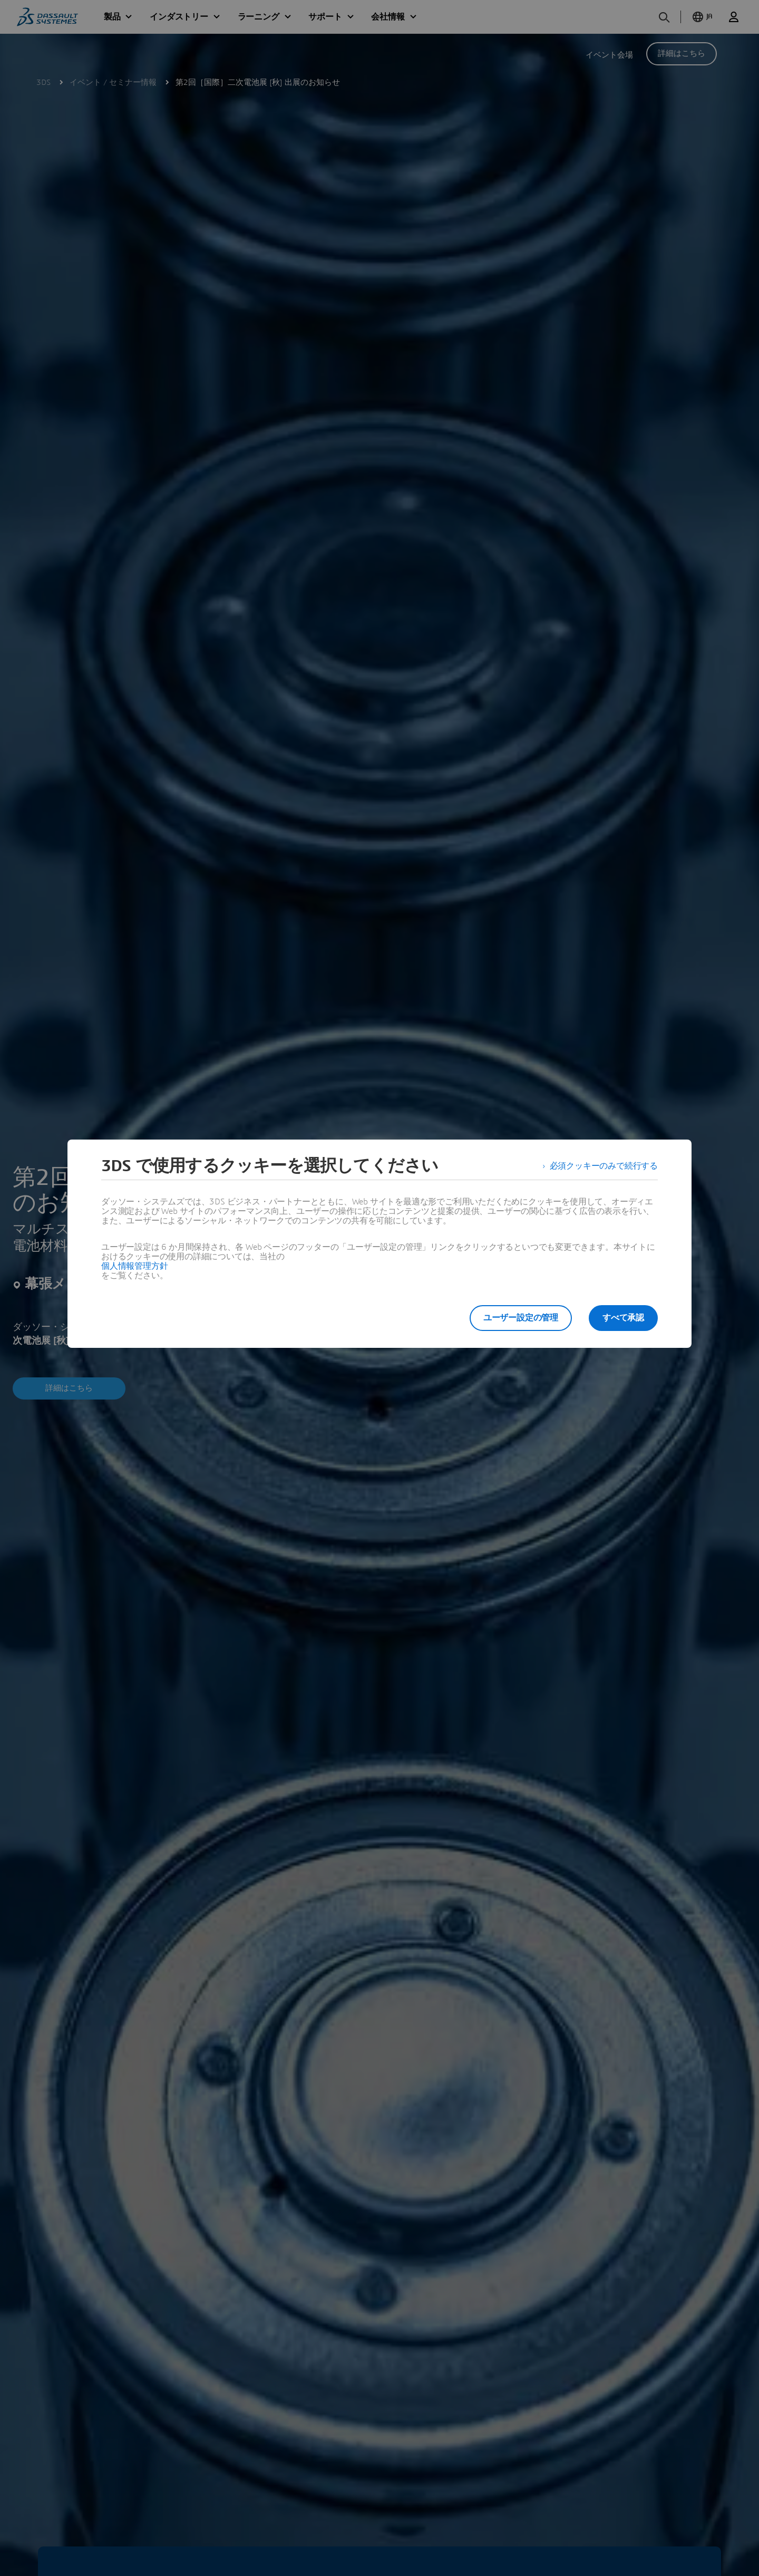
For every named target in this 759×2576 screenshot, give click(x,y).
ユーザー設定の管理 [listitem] (520, 1318)
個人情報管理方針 (134, 1266)
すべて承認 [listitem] (623, 1318)
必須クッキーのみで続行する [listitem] (604, 1166)
